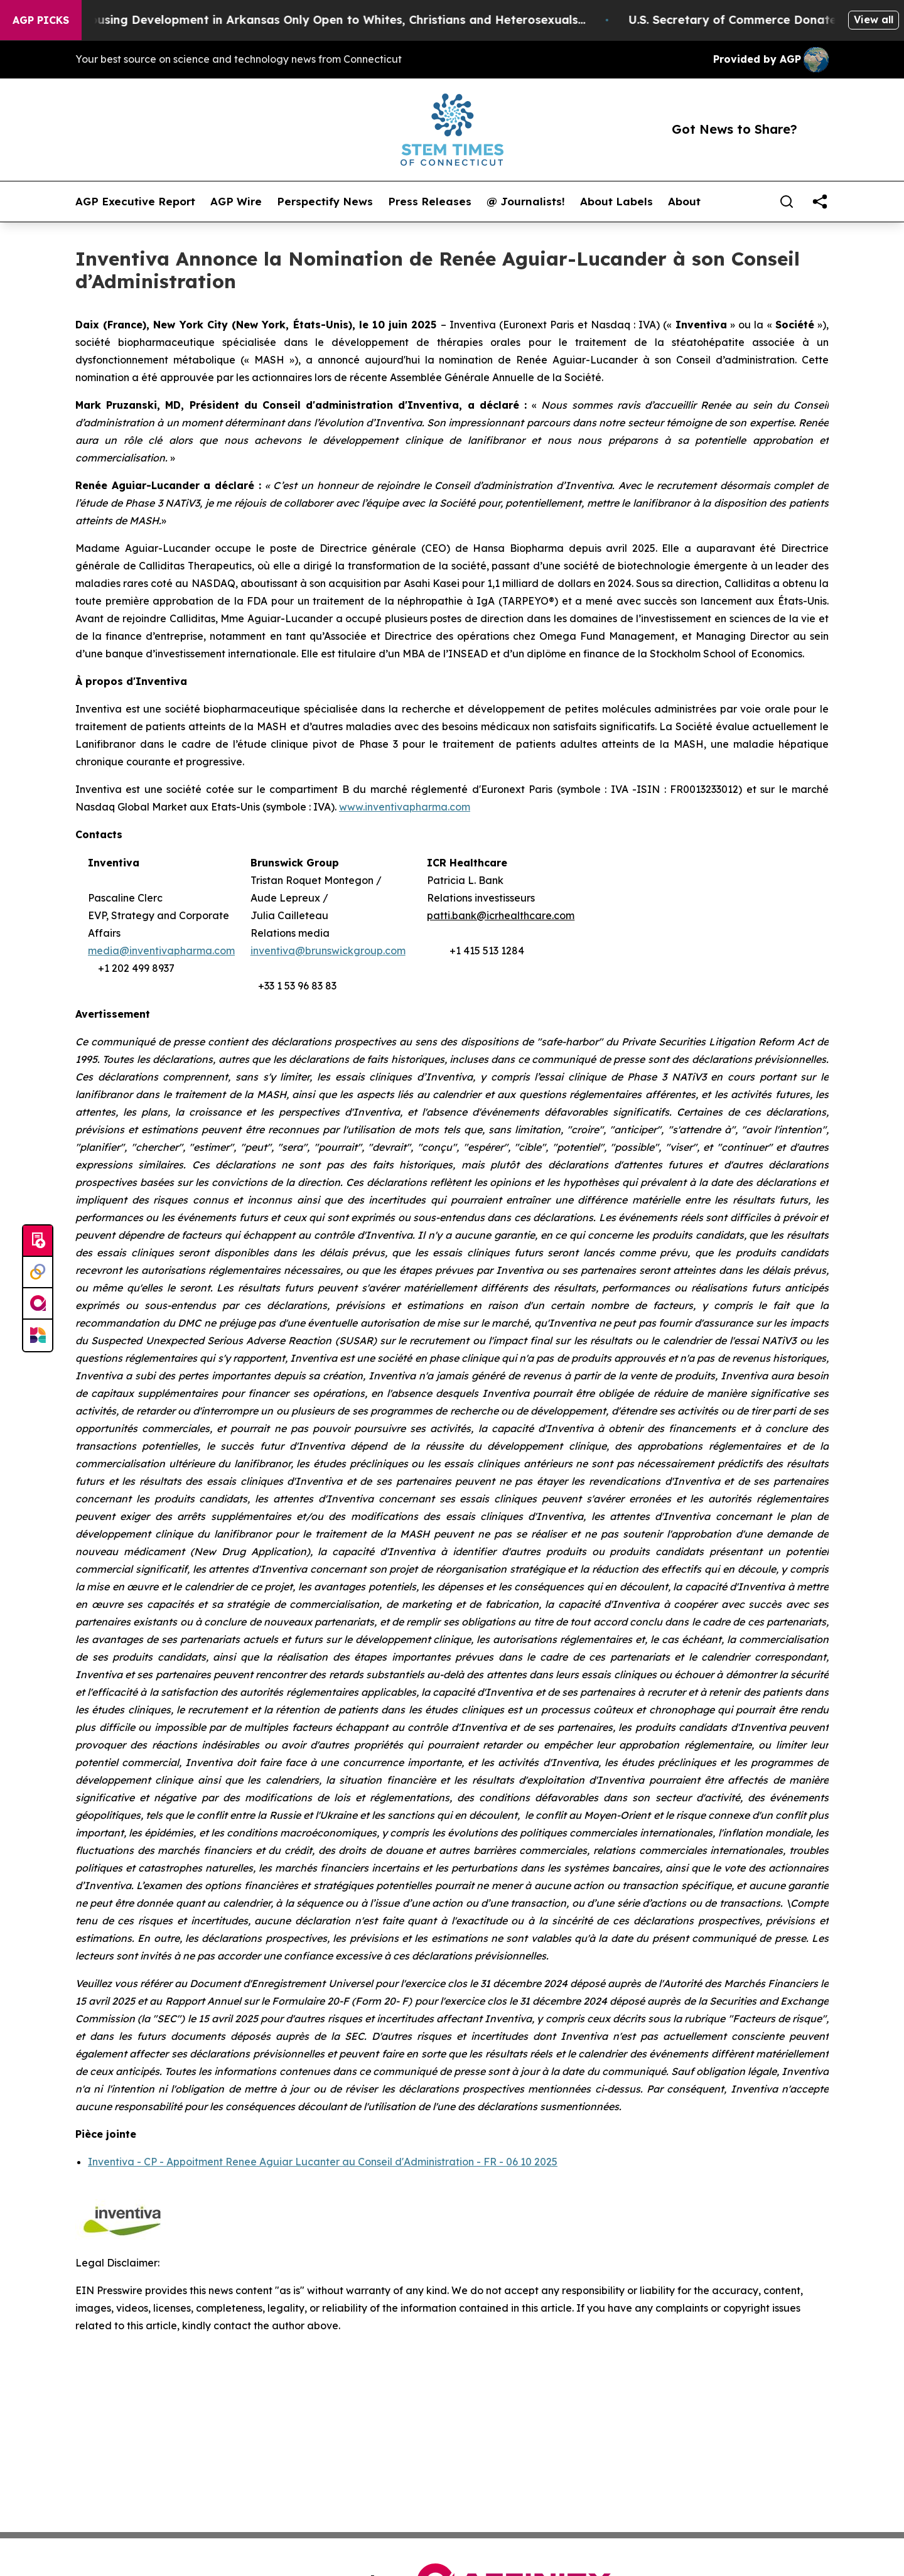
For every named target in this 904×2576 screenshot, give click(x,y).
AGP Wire (236, 201)
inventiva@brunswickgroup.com (328, 950)
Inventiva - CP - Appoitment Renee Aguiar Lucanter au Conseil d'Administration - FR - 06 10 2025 (322, 2161)
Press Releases (429, 201)
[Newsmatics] (37, 1335)
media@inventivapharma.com (161, 950)
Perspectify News (325, 201)
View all (873, 19)
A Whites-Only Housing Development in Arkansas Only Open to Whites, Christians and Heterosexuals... (310, 20)
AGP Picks (41, 20)
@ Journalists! (526, 201)
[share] (820, 201)
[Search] (787, 201)
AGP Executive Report (135, 201)
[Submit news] (37, 1241)
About (684, 201)
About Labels (616, 201)
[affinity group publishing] (37, 1304)
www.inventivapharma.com (404, 806)
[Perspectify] (37, 1272)
